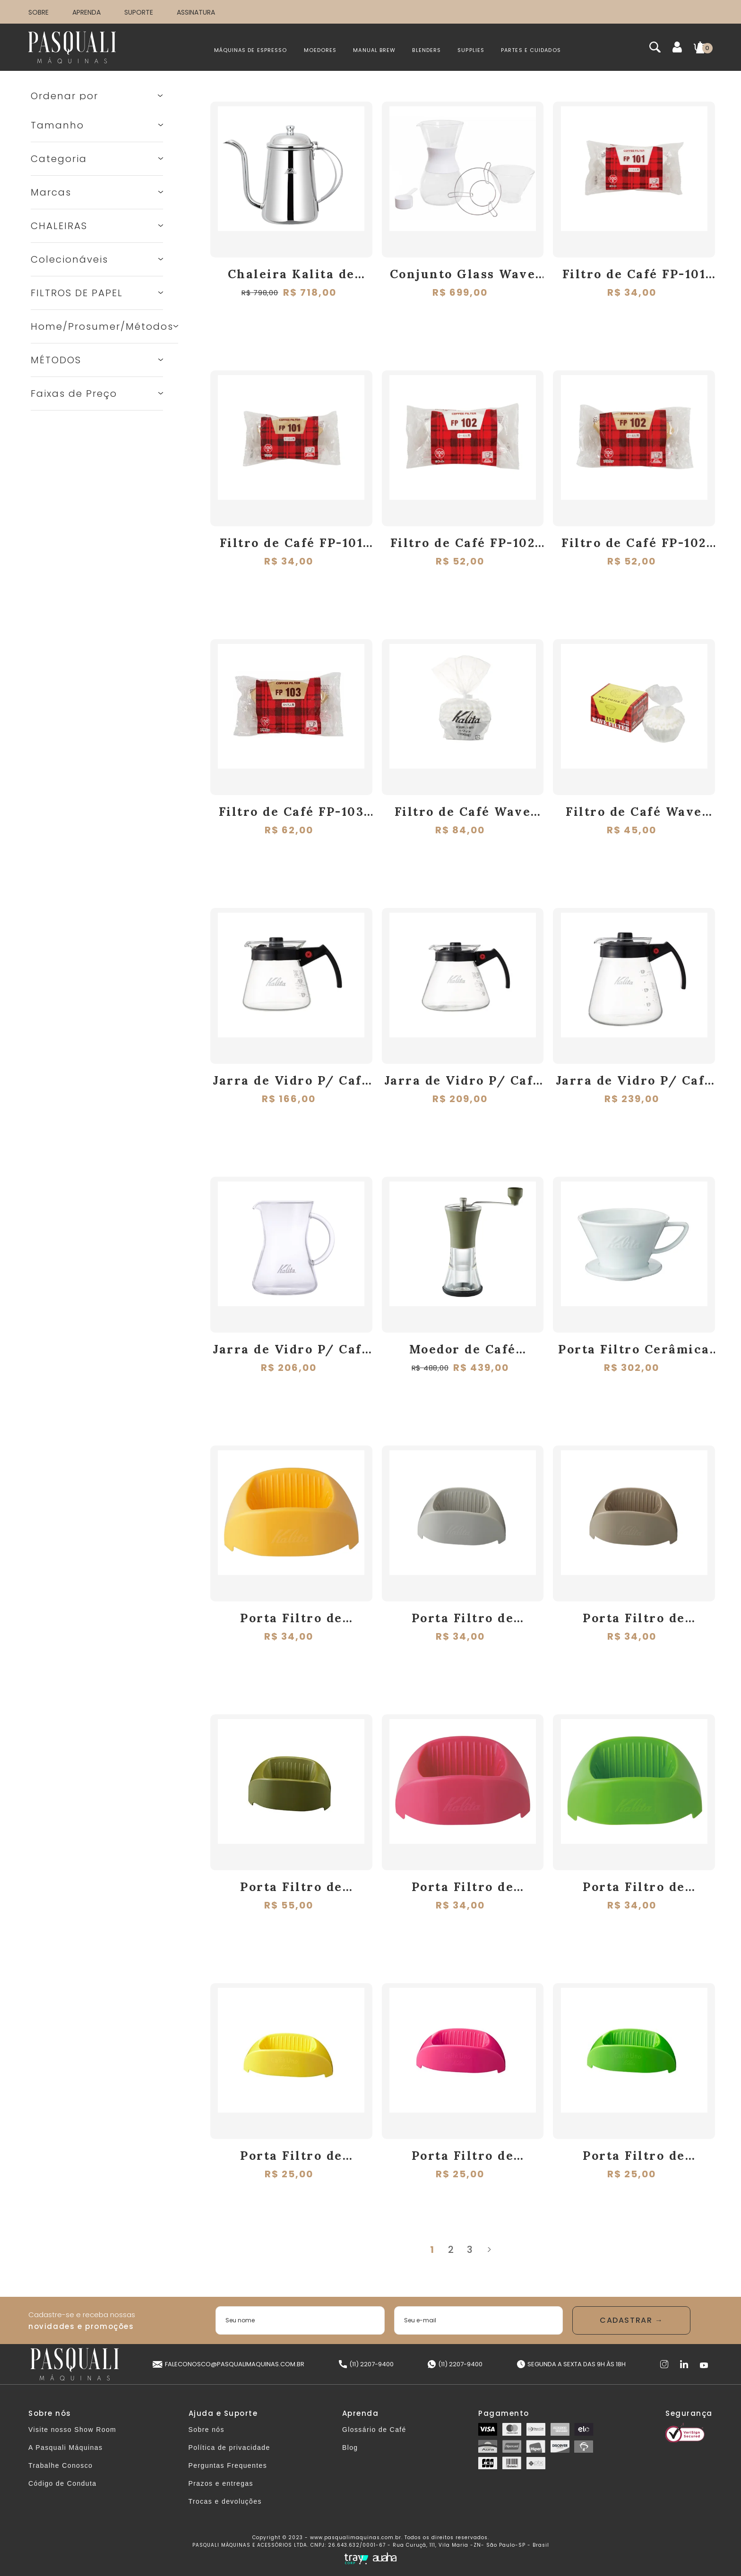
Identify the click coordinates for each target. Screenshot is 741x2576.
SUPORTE (138, 12)
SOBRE (38, 12)
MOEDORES (320, 50)
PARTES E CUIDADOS (531, 50)
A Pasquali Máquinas (65, 2447)
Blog (350, 2447)
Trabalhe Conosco (60, 2465)
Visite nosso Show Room (72, 2429)
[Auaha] (384, 2558)
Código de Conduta (62, 2483)
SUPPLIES (470, 50)
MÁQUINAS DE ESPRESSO (250, 50)
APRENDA (86, 12)
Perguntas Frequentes (228, 2465)
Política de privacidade (229, 2447)
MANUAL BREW (374, 50)
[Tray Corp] (356, 2559)
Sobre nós (206, 2429)
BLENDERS (426, 50)
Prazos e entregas (221, 2483)
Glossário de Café (374, 2429)
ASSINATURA (196, 12)
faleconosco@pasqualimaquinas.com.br (228, 2364)
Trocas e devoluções (225, 2501)
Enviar (631, 2320)
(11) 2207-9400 (366, 2364)
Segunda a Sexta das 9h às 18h (571, 2364)
